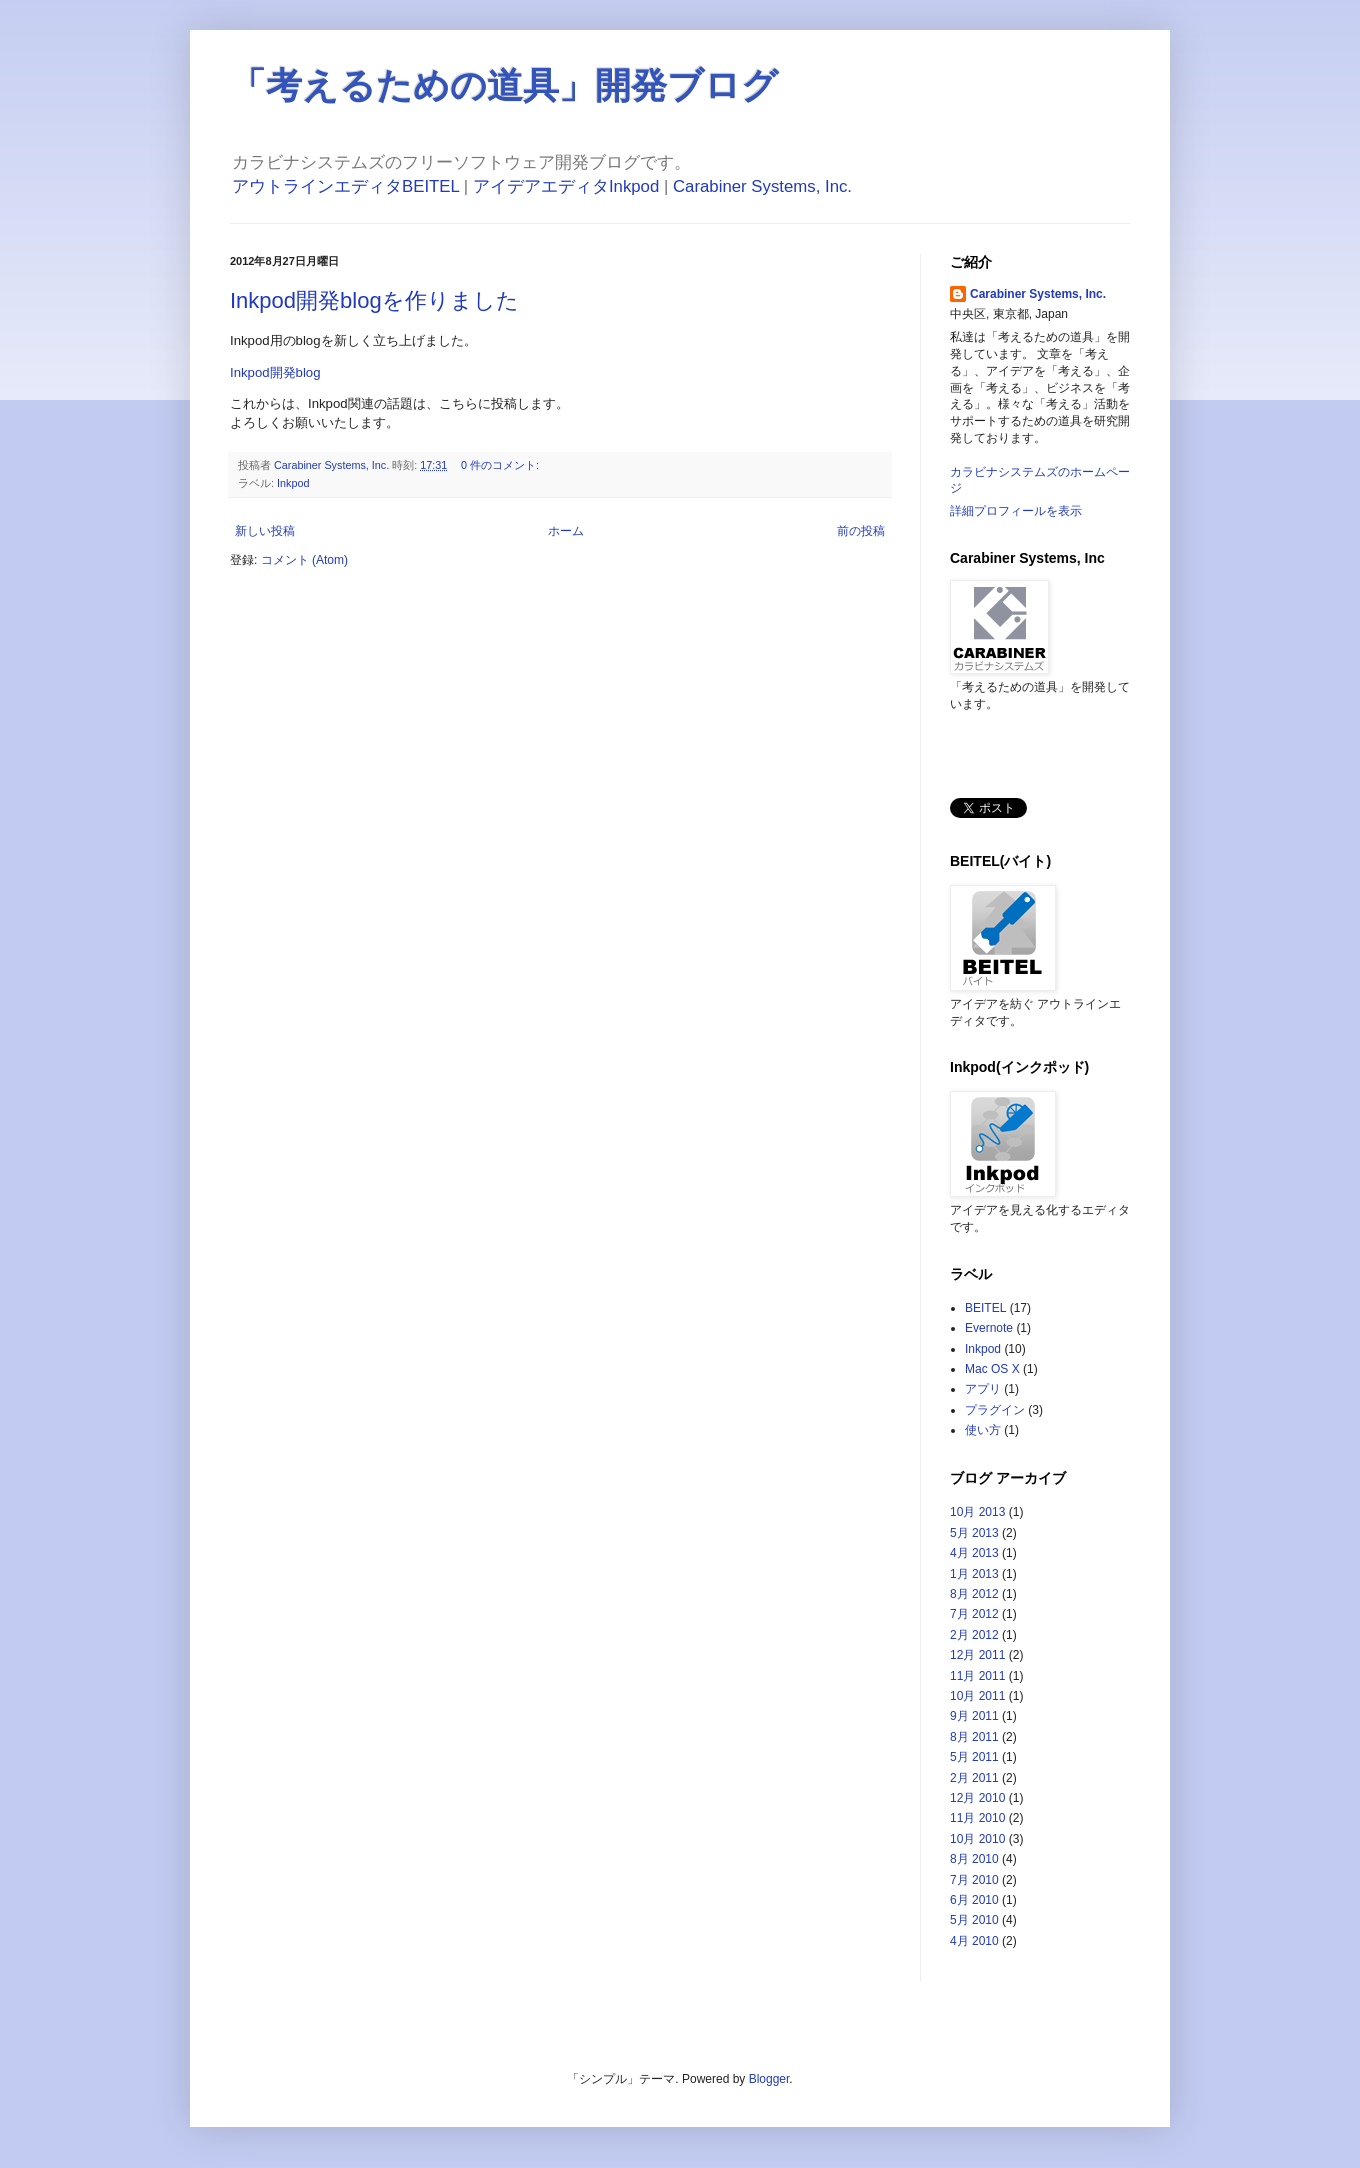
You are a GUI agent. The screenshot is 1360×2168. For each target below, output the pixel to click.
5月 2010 (974, 1920)
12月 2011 (977, 1655)
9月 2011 (974, 1716)
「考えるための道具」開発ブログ (504, 85)
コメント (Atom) (304, 560)
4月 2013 (974, 1553)
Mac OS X (992, 1369)
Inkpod (293, 483)
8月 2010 (974, 1859)
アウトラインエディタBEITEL (345, 186)
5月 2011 (974, 1757)
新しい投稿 (265, 531)
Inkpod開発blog (275, 372)
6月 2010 (974, 1900)
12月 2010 (977, 1798)
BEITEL (985, 1308)
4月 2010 (974, 1941)
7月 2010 (974, 1880)
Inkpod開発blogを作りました (374, 300)
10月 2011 (977, 1696)
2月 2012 (974, 1635)
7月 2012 (974, 1614)
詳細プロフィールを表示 (1016, 511)
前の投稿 (861, 531)
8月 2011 (974, 1737)
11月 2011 (977, 1676)
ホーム (566, 531)
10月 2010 (977, 1839)
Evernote (989, 1328)
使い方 (983, 1430)
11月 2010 (977, 1818)
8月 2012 (974, 1594)
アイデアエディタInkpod (566, 186)
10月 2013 (977, 1512)
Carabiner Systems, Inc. (762, 186)
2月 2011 (974, 1778)
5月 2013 (974, 1533)
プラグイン (995, 1410)
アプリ (983, 1389)
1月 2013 (974, 1574)
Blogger (769, 2079)
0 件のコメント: (501, 465)
